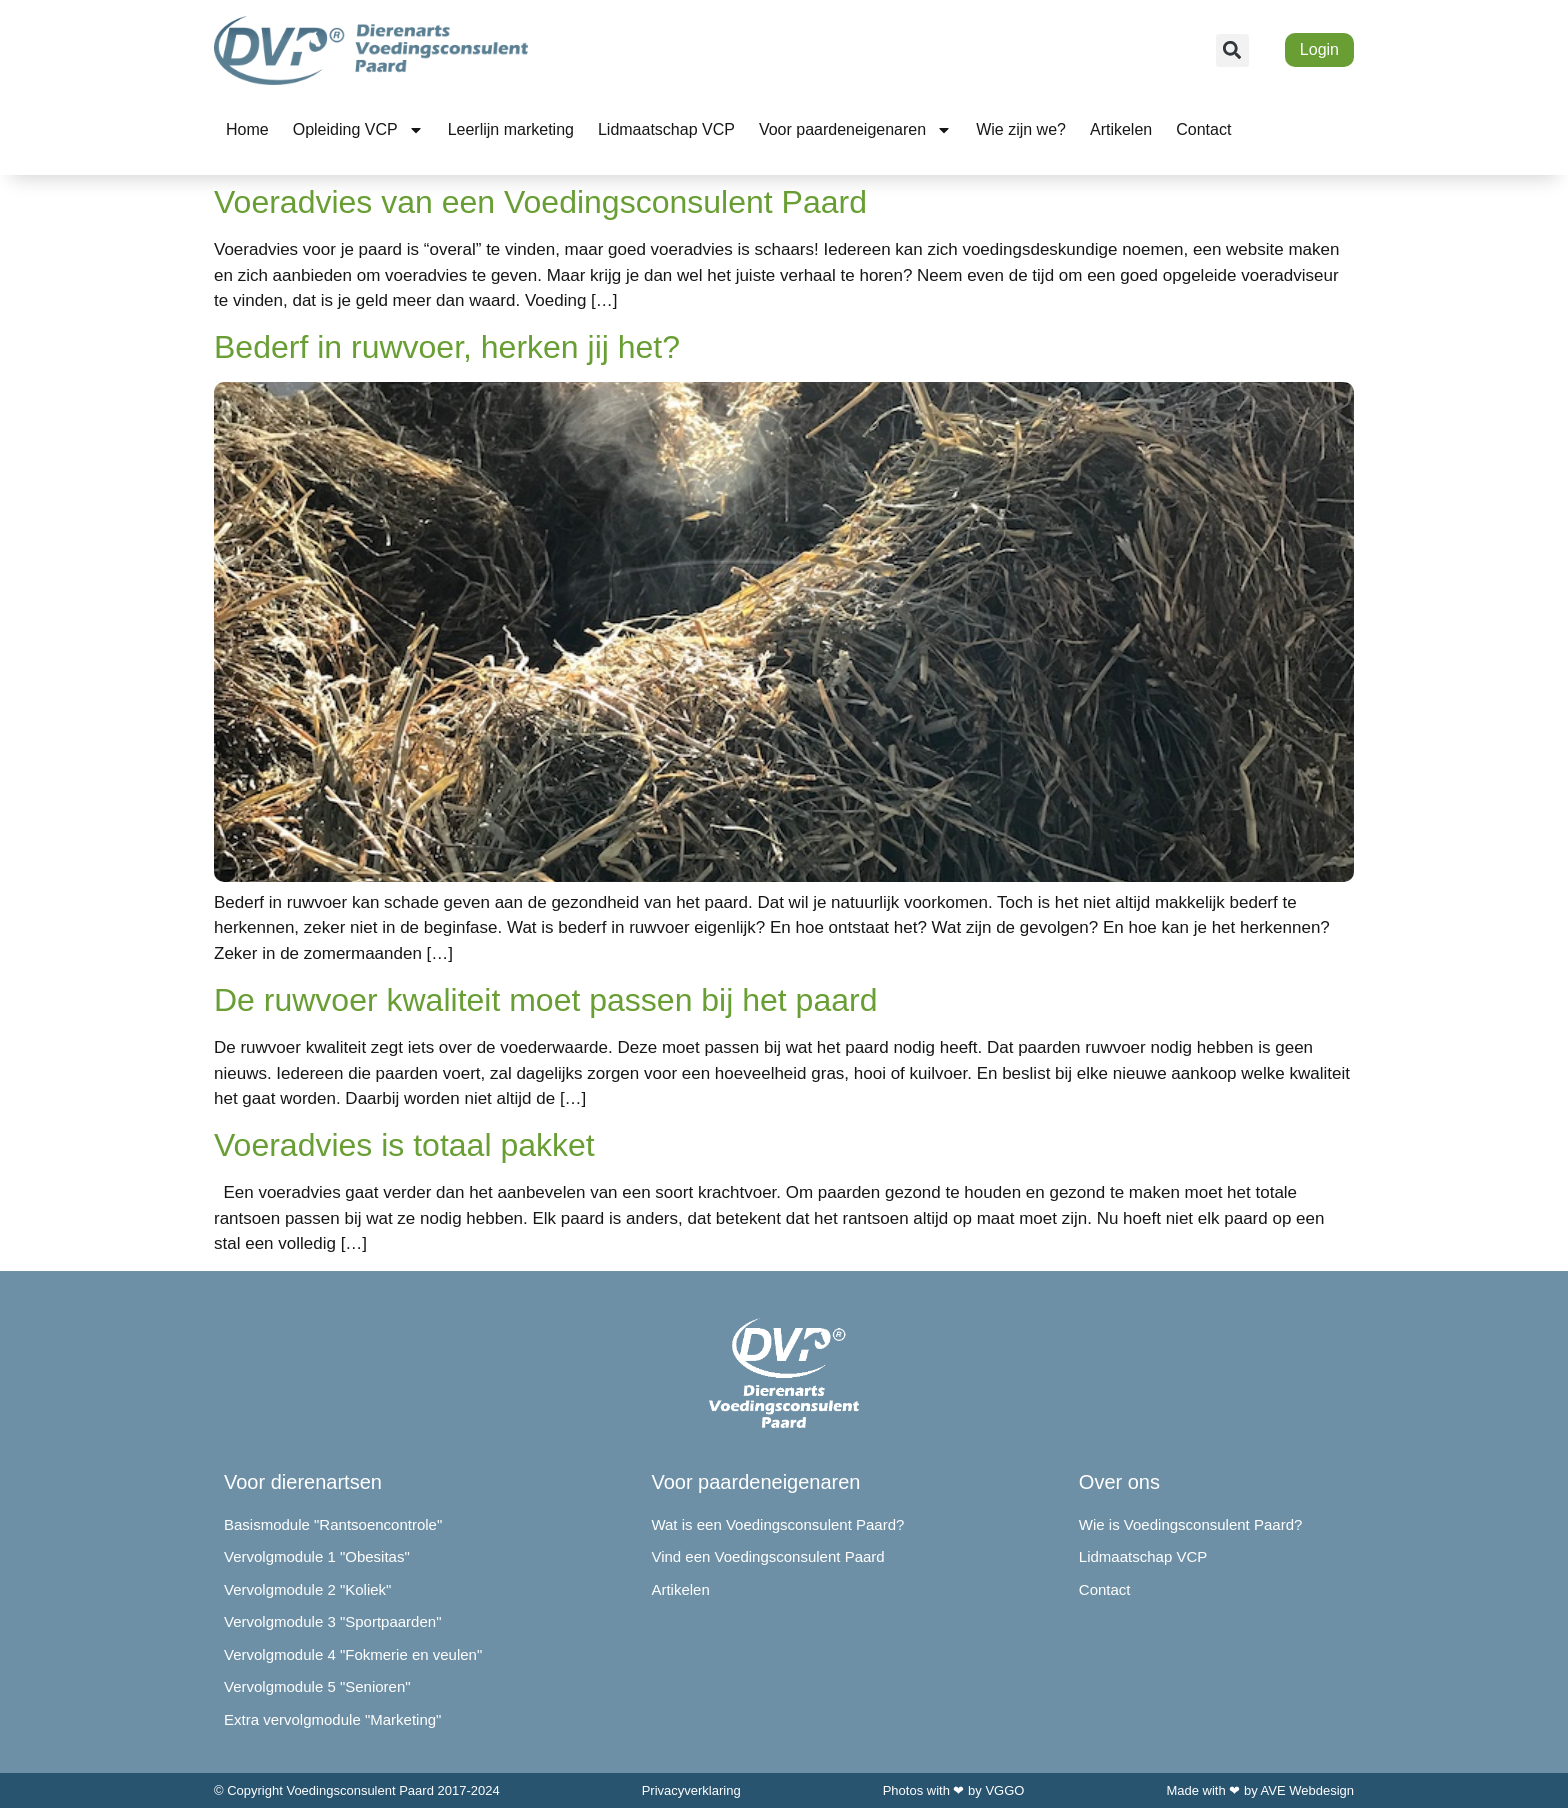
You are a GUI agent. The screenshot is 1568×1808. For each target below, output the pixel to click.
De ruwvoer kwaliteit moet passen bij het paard (545, 1000)
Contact (1203, 129)
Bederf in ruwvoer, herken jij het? (447, 347)
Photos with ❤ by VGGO (954, 1790)
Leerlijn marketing (511, 129)
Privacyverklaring (691, 1790)
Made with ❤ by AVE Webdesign (1260, 1790)
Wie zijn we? (1021, 129)
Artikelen (1121, 129)
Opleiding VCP (358, 130)
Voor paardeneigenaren (855, 130)
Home (247, 129)
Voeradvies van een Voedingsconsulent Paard (540, 202)
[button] (1232, 50)
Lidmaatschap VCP (666, 129)
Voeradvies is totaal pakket (404, 1145)
